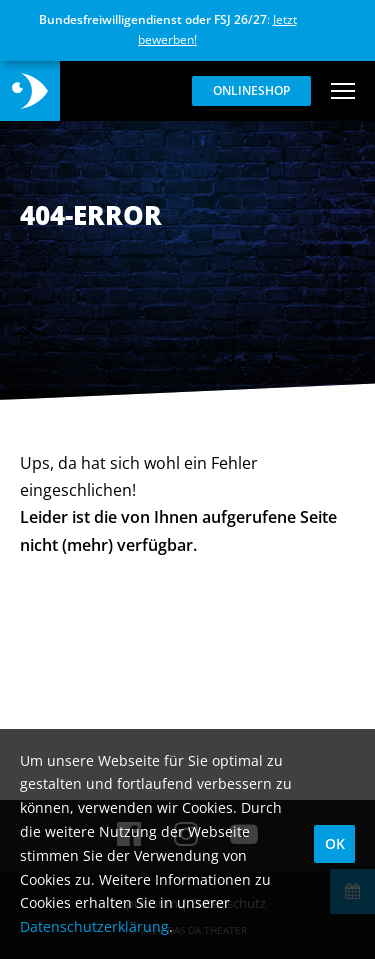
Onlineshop (251, 90)
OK (335, 843)
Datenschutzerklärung (94, 926)
